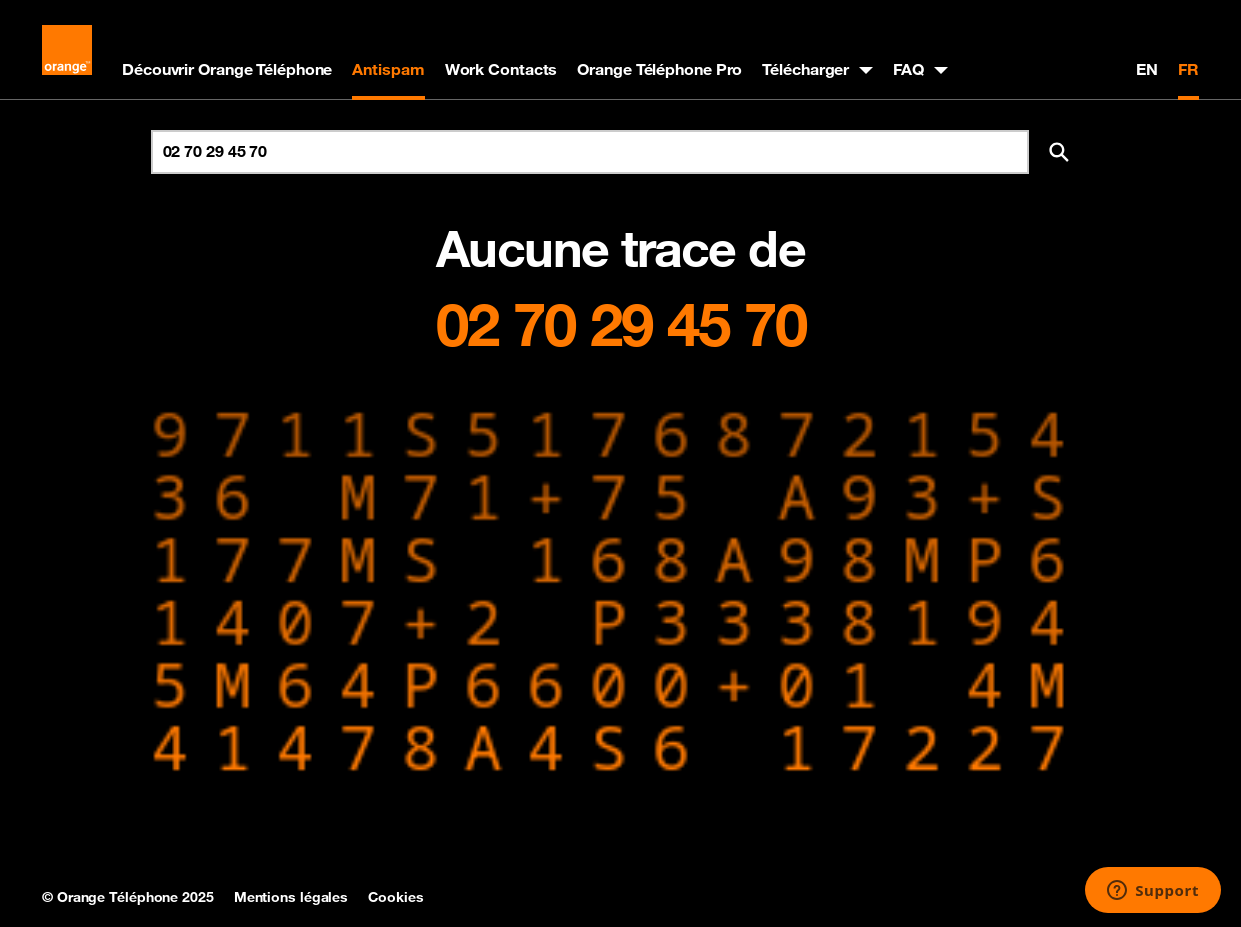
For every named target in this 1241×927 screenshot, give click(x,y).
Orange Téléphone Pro (659, 69)
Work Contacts (501, 69)
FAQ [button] (908, 69)
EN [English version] (1147, 69)
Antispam (388, 69)
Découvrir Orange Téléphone (227, 69)
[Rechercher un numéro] (590, 152)
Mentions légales (291, 897)
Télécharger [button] (805, 69)
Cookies (395, 897)
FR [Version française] (1188, 69)
